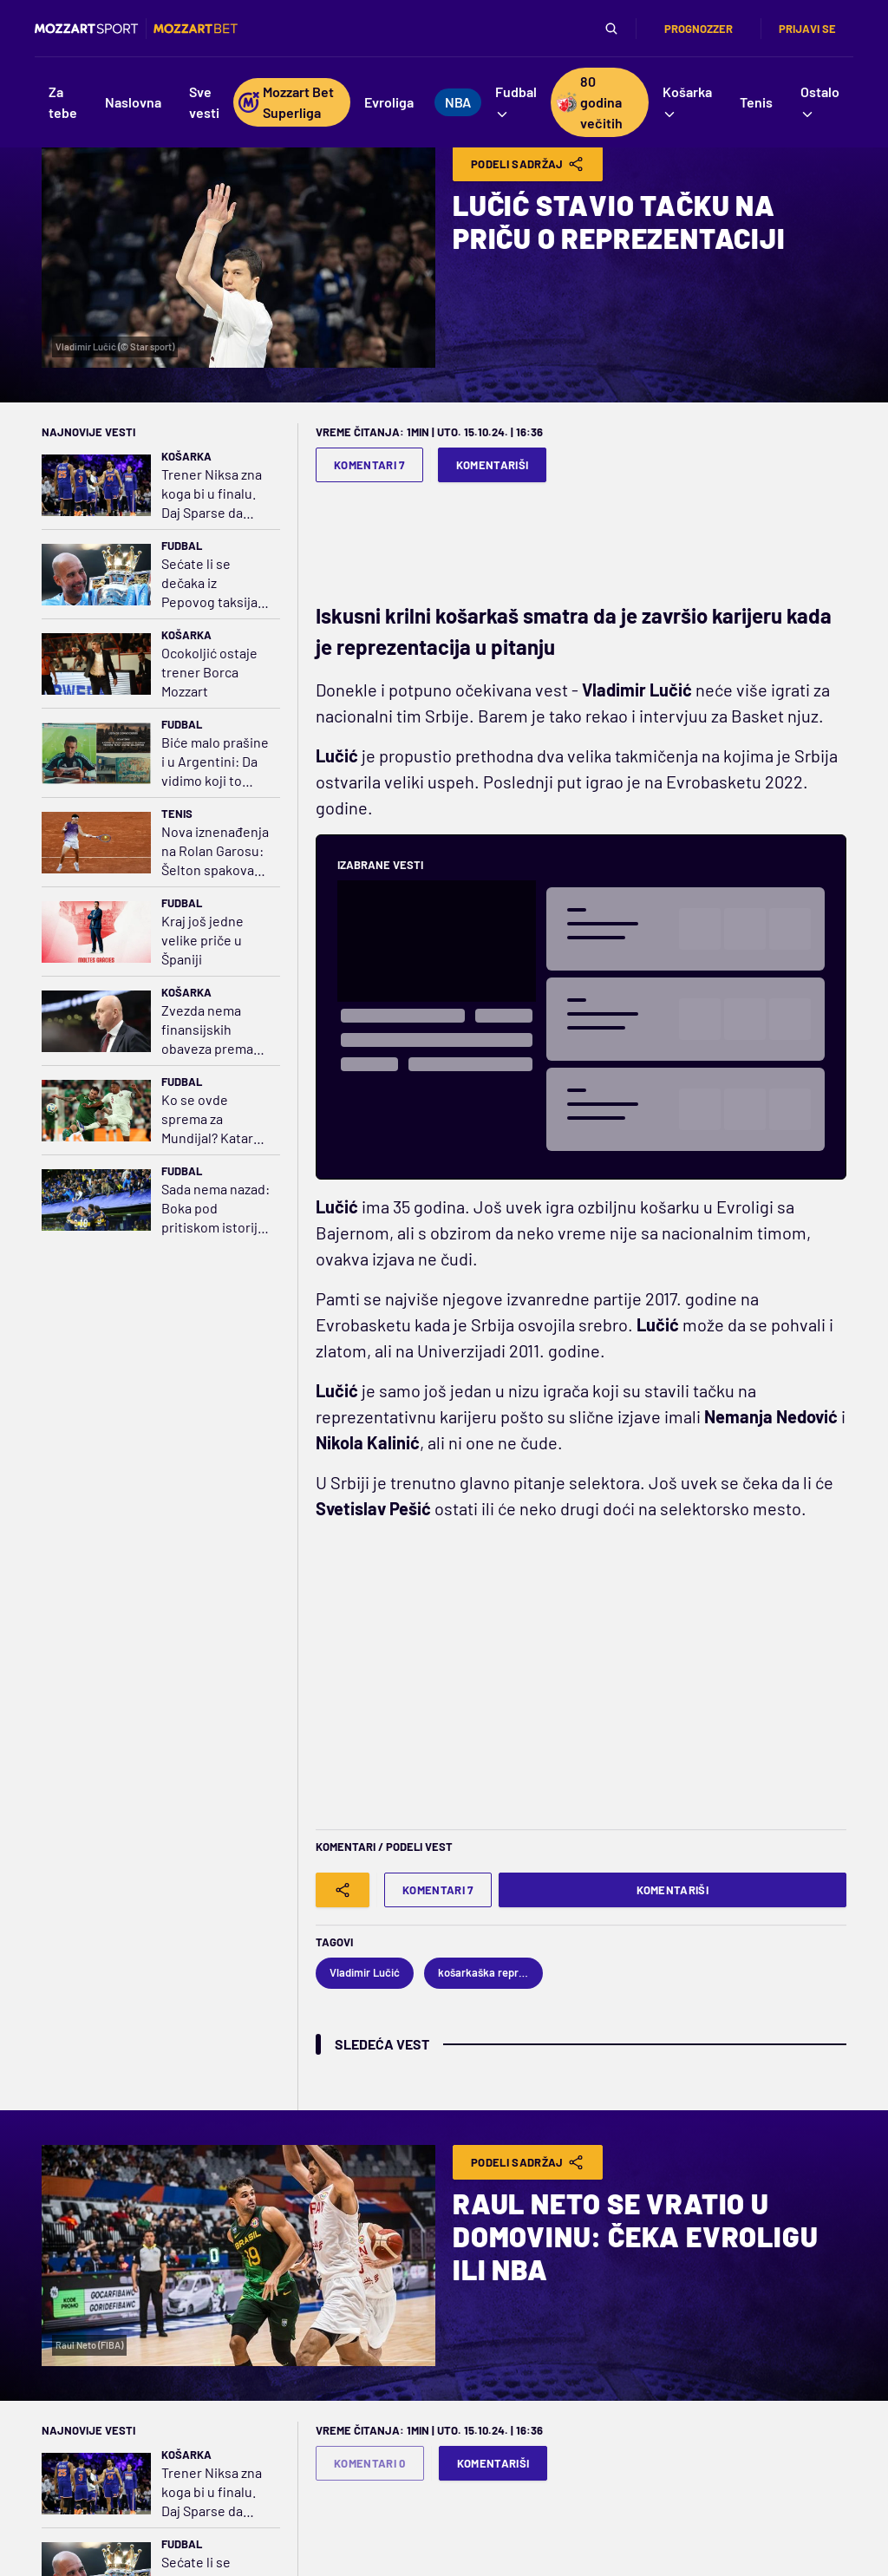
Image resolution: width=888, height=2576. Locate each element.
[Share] (342, 1890)
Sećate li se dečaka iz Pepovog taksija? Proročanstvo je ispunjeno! (212, 583)
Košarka (186, 456)
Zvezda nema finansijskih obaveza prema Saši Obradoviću (209, 1030)
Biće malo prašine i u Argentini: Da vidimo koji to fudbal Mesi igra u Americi (215, 762)
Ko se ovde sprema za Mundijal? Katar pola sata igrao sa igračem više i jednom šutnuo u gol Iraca (213, 1119)
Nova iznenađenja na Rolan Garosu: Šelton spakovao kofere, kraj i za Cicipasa (215, 851)
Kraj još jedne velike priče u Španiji (202, 939)
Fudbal (181, 545)
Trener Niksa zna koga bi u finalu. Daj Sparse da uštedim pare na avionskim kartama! (211, 494)
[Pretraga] (611, 28)
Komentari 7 (369, 465)
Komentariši (492, 465)
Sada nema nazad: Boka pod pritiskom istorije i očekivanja (215, 1208)
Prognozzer (698, 29)
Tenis (177, 814)
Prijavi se (807, 29)
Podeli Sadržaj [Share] (527, 164)
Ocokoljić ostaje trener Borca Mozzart (209, 671)
